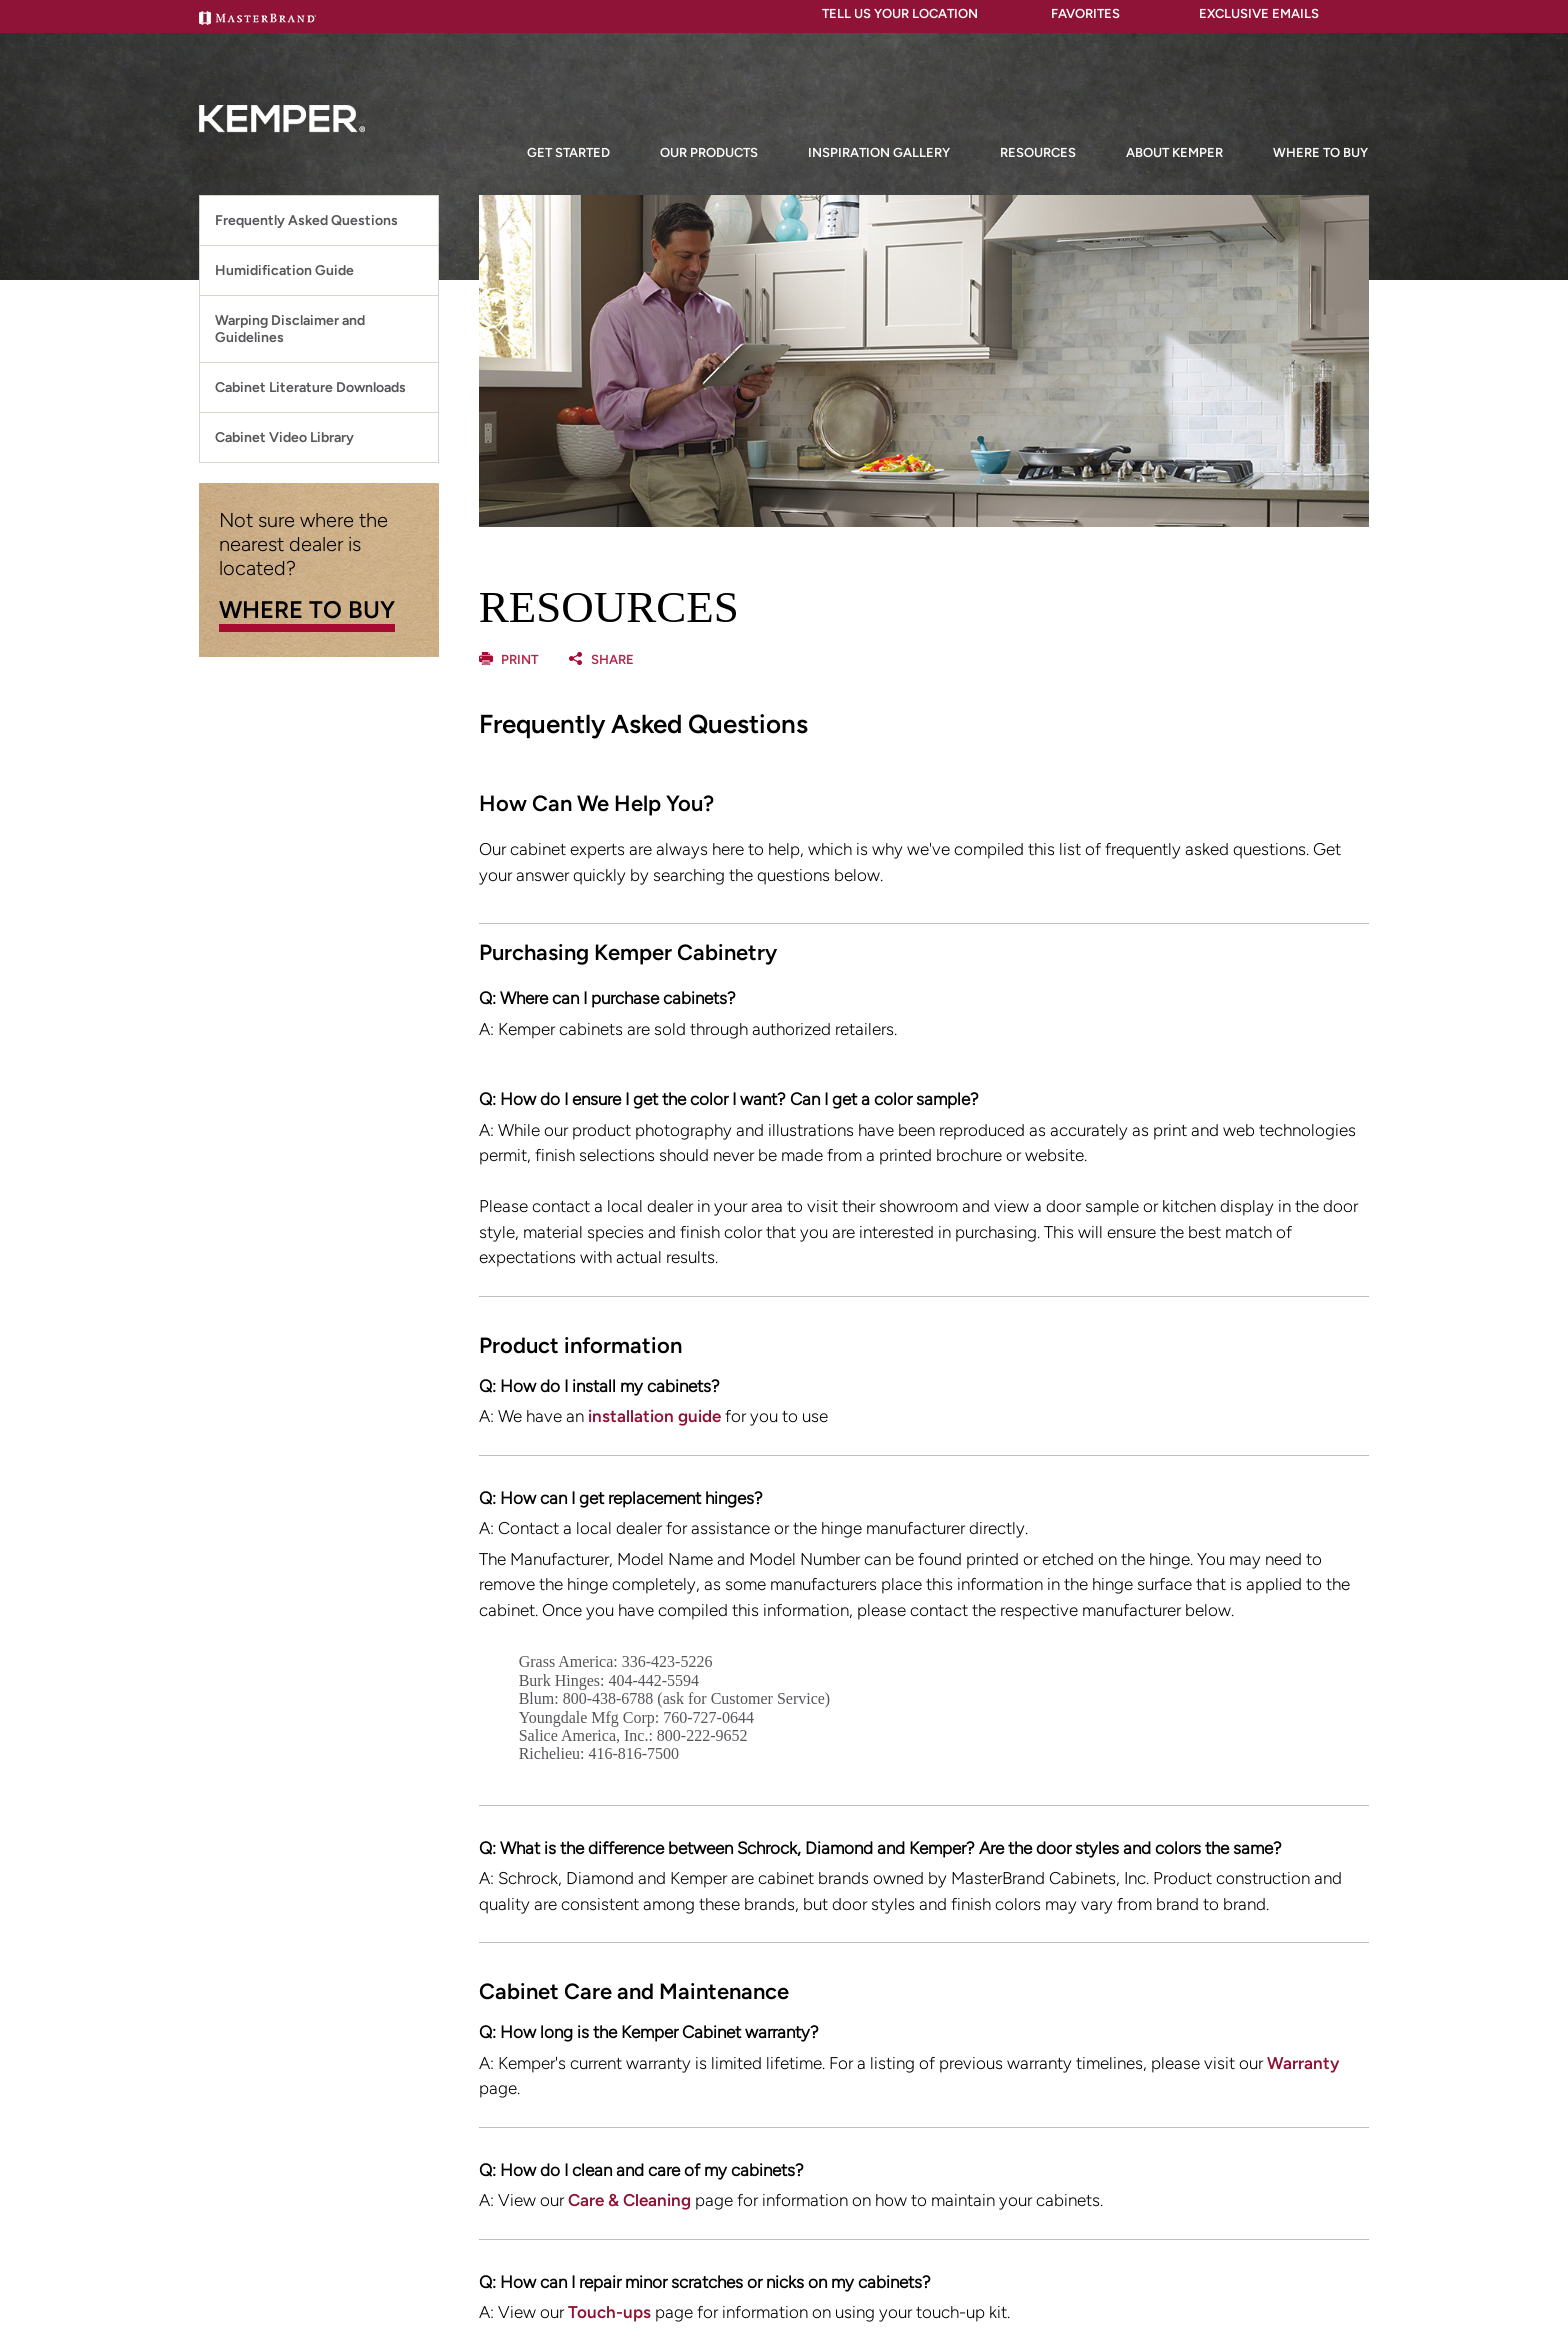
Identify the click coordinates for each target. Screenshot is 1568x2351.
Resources (1038, 152)
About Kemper (1174, 152)
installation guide (654, 1416)
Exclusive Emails (1244, 13)
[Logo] (282, 165)
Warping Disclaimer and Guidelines (290, 329)
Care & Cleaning (629, 2200)
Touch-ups (609, 2312)
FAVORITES (1074, 13)
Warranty (1303, 2063)
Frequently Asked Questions (306, 220)
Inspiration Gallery (879, 152)
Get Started (568, 152)
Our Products (709, 152)
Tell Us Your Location (892, 13)
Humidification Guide (284, 270)
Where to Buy (1320, 152)
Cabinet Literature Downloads (310, 387)
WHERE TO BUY (307, 609)
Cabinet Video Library (284, 437)
